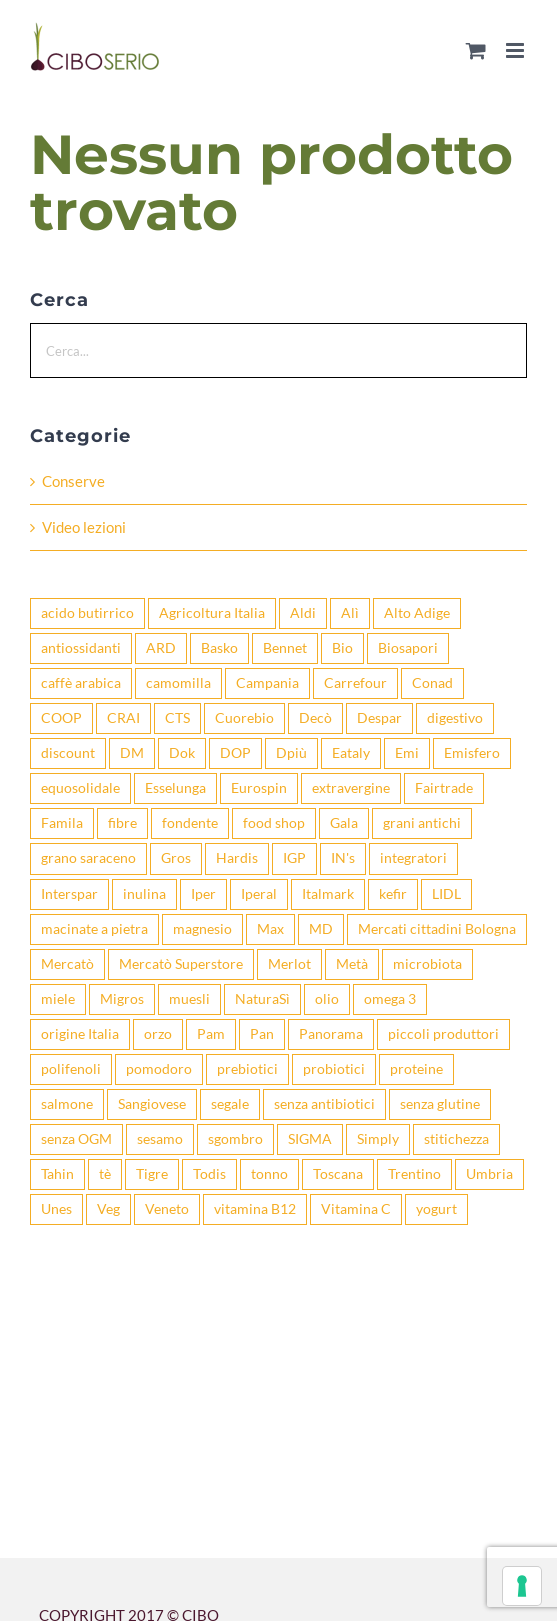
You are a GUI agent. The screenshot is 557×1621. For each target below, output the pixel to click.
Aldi (303, 613)
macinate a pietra (94, 929)
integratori (413, 858)
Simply (378, 1139)
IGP (294, 858)
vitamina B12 (255, 1209)
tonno (269, 1174)
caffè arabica (81, 683)
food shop (274, 823)
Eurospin (259, 788)
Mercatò (67, 964)
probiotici (334, 1069)
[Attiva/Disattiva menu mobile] (516, 50)
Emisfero (472, 753)
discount (68, 753)
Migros (122, 999)
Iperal (259, 894)
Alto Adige (417, 613)
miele (58, 999)
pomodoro (159, 1069)
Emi (407, 753)
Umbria (489, 1174)
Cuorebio (244, 718)
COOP (61, 718)
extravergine (351, 788)
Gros (176, 858)
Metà (352, 964)
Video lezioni (84, 527)
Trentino (414, 1174)
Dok (182, 753)
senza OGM (76, 1139)
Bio (342, 648)
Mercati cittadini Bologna (437, 929)
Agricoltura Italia (212, 613)
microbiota (427, 964)
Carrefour (355, 683)
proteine (416, 1069)
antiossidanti (81, 648)
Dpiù (291, 753)
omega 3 (390, 999)
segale (230, 1104)
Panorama (331, 1034)
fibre (122, 823)
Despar (379, 718)
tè (105, 1174)
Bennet (285, 648)
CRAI (123, 718)
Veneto (167, 1209)
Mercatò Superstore (181, 964)
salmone (67, 1104)
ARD (161, 648)
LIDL (446, 894)
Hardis (237, 858)
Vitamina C (356, 1209)
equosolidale (80, 788)
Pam (211, 1034)
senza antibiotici (324, 1104)
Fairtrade (444, 788)
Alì (350, 613)
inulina (144, 894)
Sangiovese (152, 1104)
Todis (209, 1174)
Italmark (328, 894)
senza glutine (440, 1104)
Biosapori (408, 648)
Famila (62, 823)
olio (327, 999)
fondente (190, 823)
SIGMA (310, 1139)
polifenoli (71, 1069)
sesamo (160, 1139)
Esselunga (175, 788)
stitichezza (456, 1139)
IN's (343, 858)
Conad (432, 683)
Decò (315, 718)
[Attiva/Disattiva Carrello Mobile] (476, 50)
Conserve (73, 481)
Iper (203, 894)
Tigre (152, 1174)
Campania (267, 683)
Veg (108, 1209)
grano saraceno (88, 858)
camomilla (178, 683)
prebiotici (247, 1069)
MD (321, 929)
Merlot (289, 964)
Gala (344, 823)
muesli (189, 999)
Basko (219, 648)
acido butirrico (87, 613)
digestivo (455, 718)
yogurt (436, 1209)
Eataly (351, 753)
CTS (177, 718)
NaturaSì (262, 999)
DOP (235, 753)
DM (132, 753)
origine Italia (80, 1034)
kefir (393, 894)
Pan (262, 1034)
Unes (56, 1209)
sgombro (235, 1139)
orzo (158, 1034)
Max (270, 929)
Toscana (338, 1174)
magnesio (202, 929)
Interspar (69, 894)
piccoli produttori (443, 1034)
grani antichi (422, 823)
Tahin (57, 1174)
